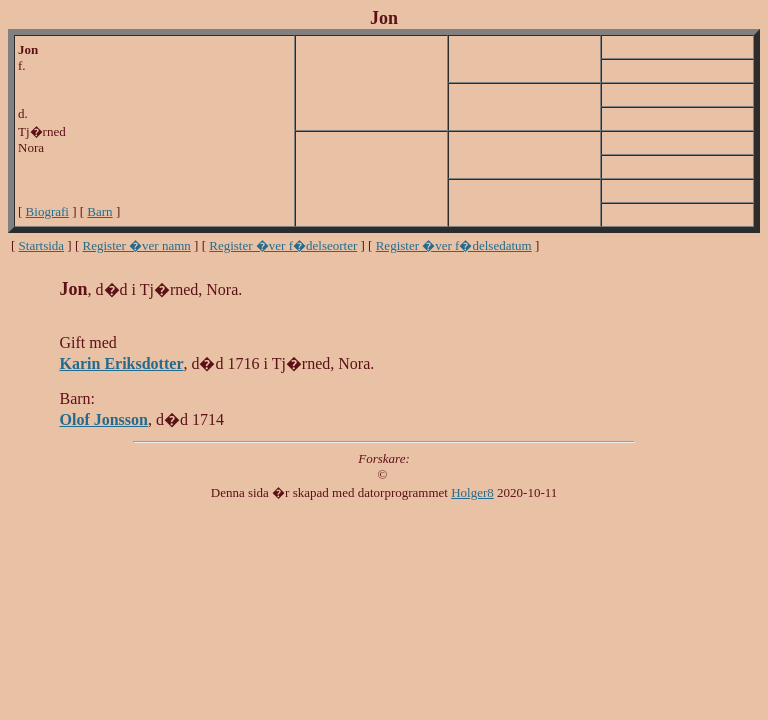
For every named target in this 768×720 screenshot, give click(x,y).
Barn (99, 211)
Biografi (47, 211)
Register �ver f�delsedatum (454, 245)
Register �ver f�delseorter (283, 245)
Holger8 (472, 492)
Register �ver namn (137, 245)
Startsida (42, 245)
